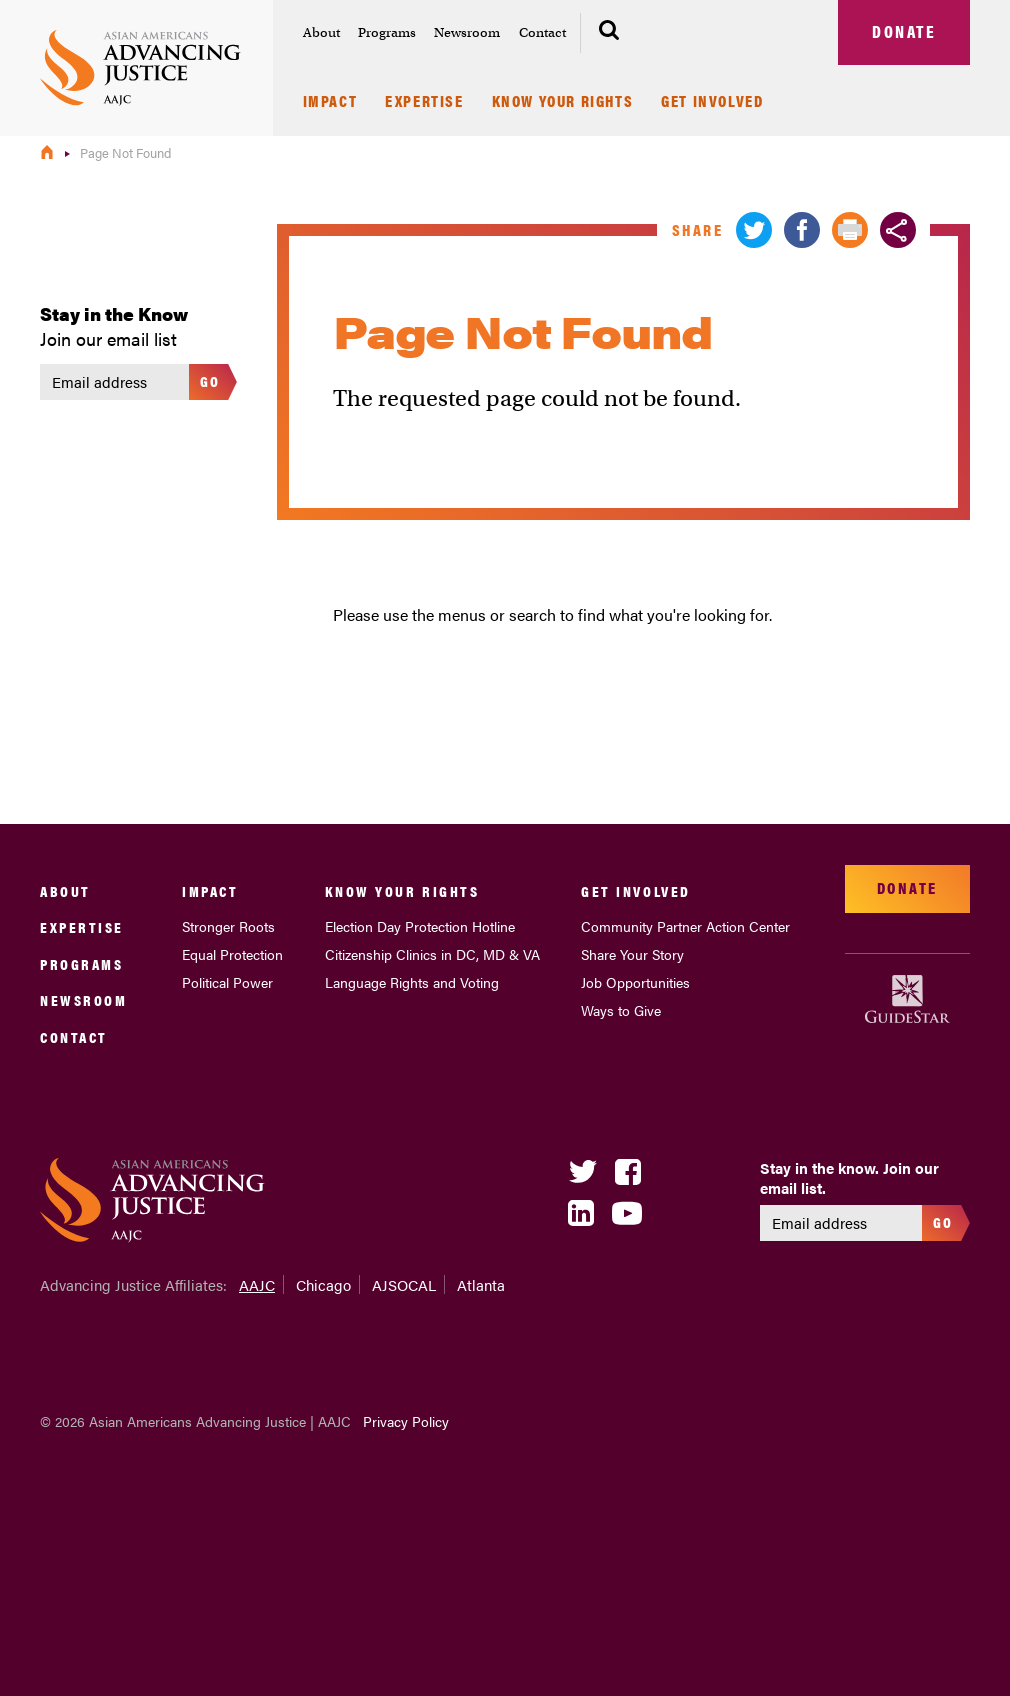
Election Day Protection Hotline (420, 926)
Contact (542, 32)
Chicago (323, 1284)
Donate (904, 31)
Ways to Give (621, 1010)
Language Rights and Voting (412, 982)
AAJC (257, 1284)
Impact (330, 102)
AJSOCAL (404, 1284)
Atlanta (481, 1284)
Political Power (227, 982)
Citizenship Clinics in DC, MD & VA (432, 954)
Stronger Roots (228, 926)
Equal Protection (232, 954)
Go (210, 380)
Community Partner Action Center (685, 926)
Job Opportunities (635, 982)
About (321, 32)
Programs (387, 32)
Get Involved (712, 102)
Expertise (424, 102)
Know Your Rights (563, 102)
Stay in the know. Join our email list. (849, 1177)
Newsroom (467, 32)
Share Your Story (632, 954)
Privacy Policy (406, 1421)
